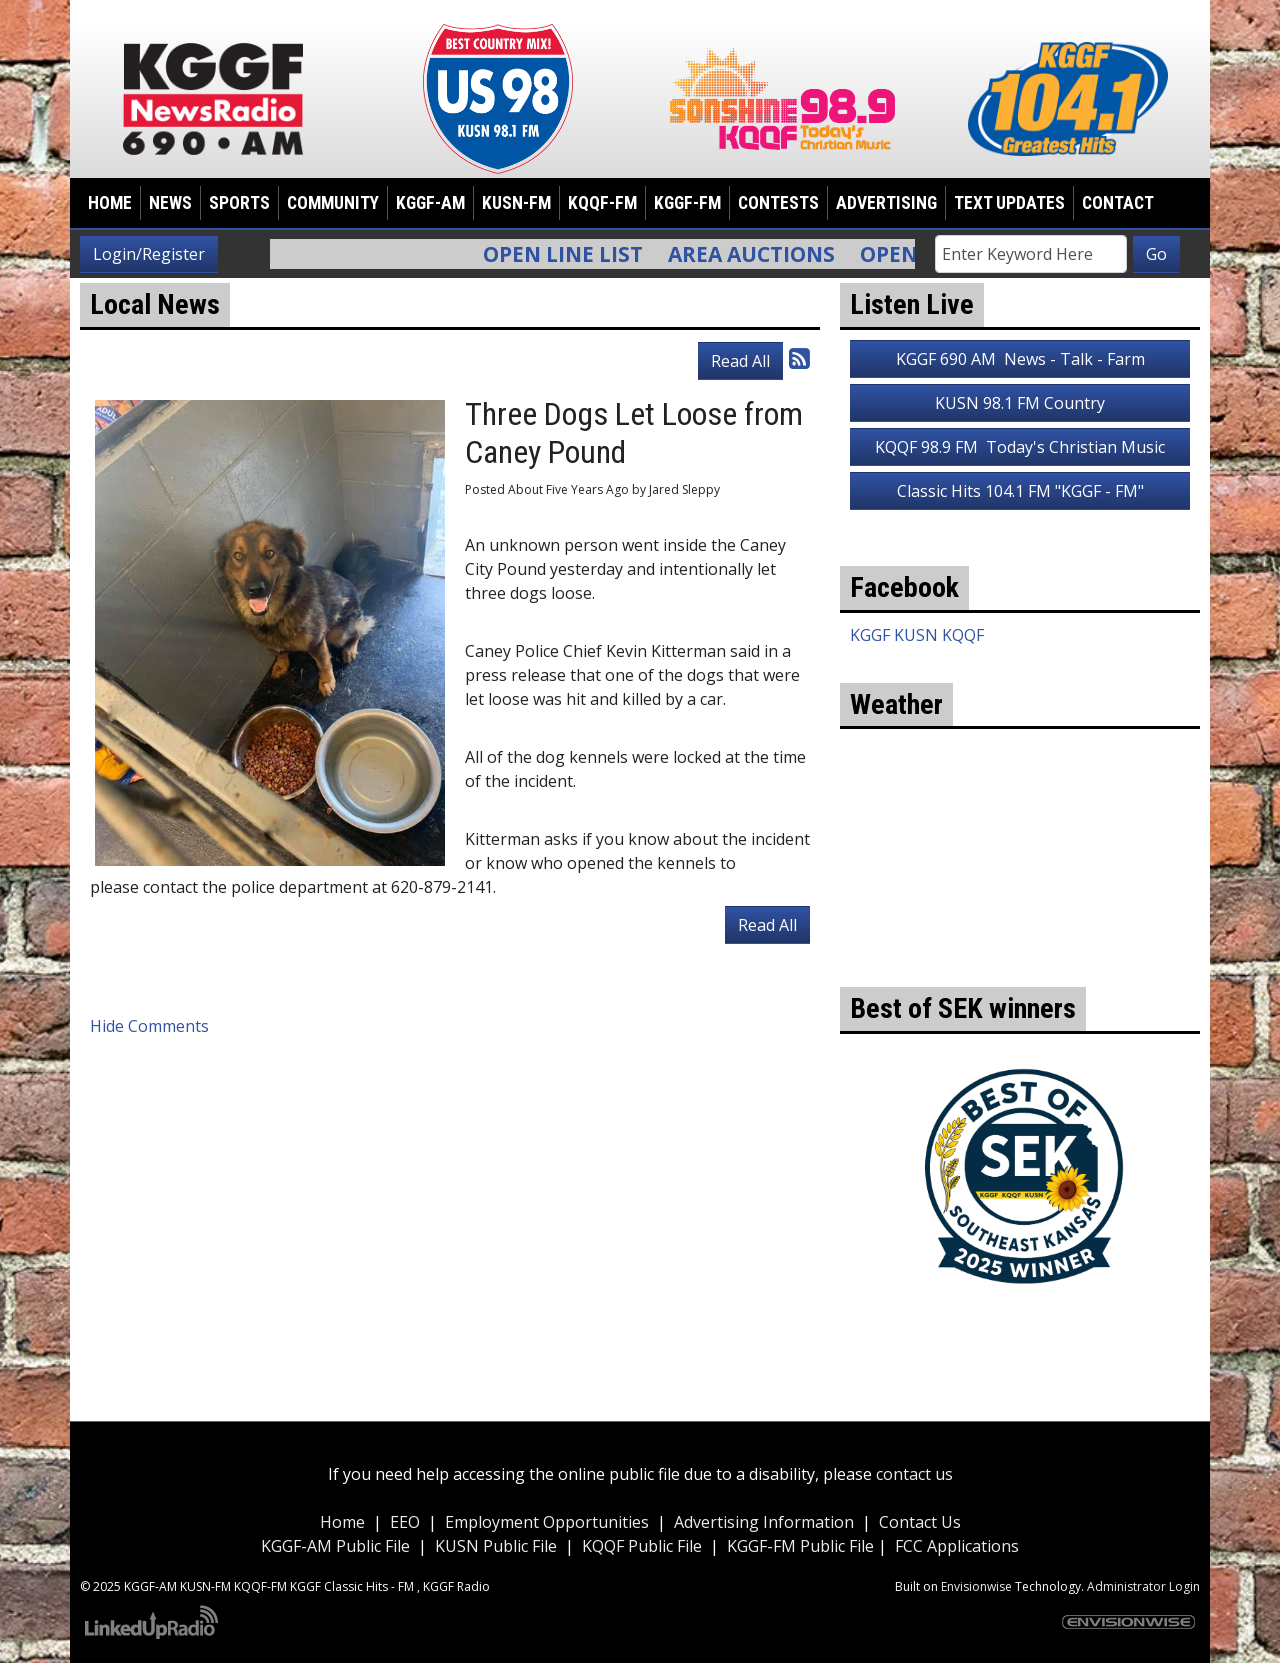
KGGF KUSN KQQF (917, 635)
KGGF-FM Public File (802, 1546)
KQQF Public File (642, 1546)
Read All (740, 361)
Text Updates (1009, 203)
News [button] (170, 203)
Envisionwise (976, 1586)
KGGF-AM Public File (335, 1546)
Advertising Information (764, 1522)
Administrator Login (1143, 1586)
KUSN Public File (496, 1546)
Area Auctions (764, 254)
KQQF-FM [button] (602, 203)
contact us (914, 1474)
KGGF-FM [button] (687, 203)
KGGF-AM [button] (430, 203)
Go (1156, 254)
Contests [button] (778, 203)
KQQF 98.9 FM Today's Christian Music (1020, 447)
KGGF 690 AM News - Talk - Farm (1020, 359)
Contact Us (920, 1522)
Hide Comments (149, 1026)
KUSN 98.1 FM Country (1020, 403)
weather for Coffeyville (1020, 957)
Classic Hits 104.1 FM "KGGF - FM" (1020, 491)
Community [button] (333, 203)
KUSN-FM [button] (516, 203)
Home (110, 203)
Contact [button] (1118, 203)
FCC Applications (957, 1546)
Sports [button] (239, 203)
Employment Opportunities (547, 1522)
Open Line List (576, 254)
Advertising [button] (886, 203)
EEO (405, 1522)
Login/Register (149, 254)
